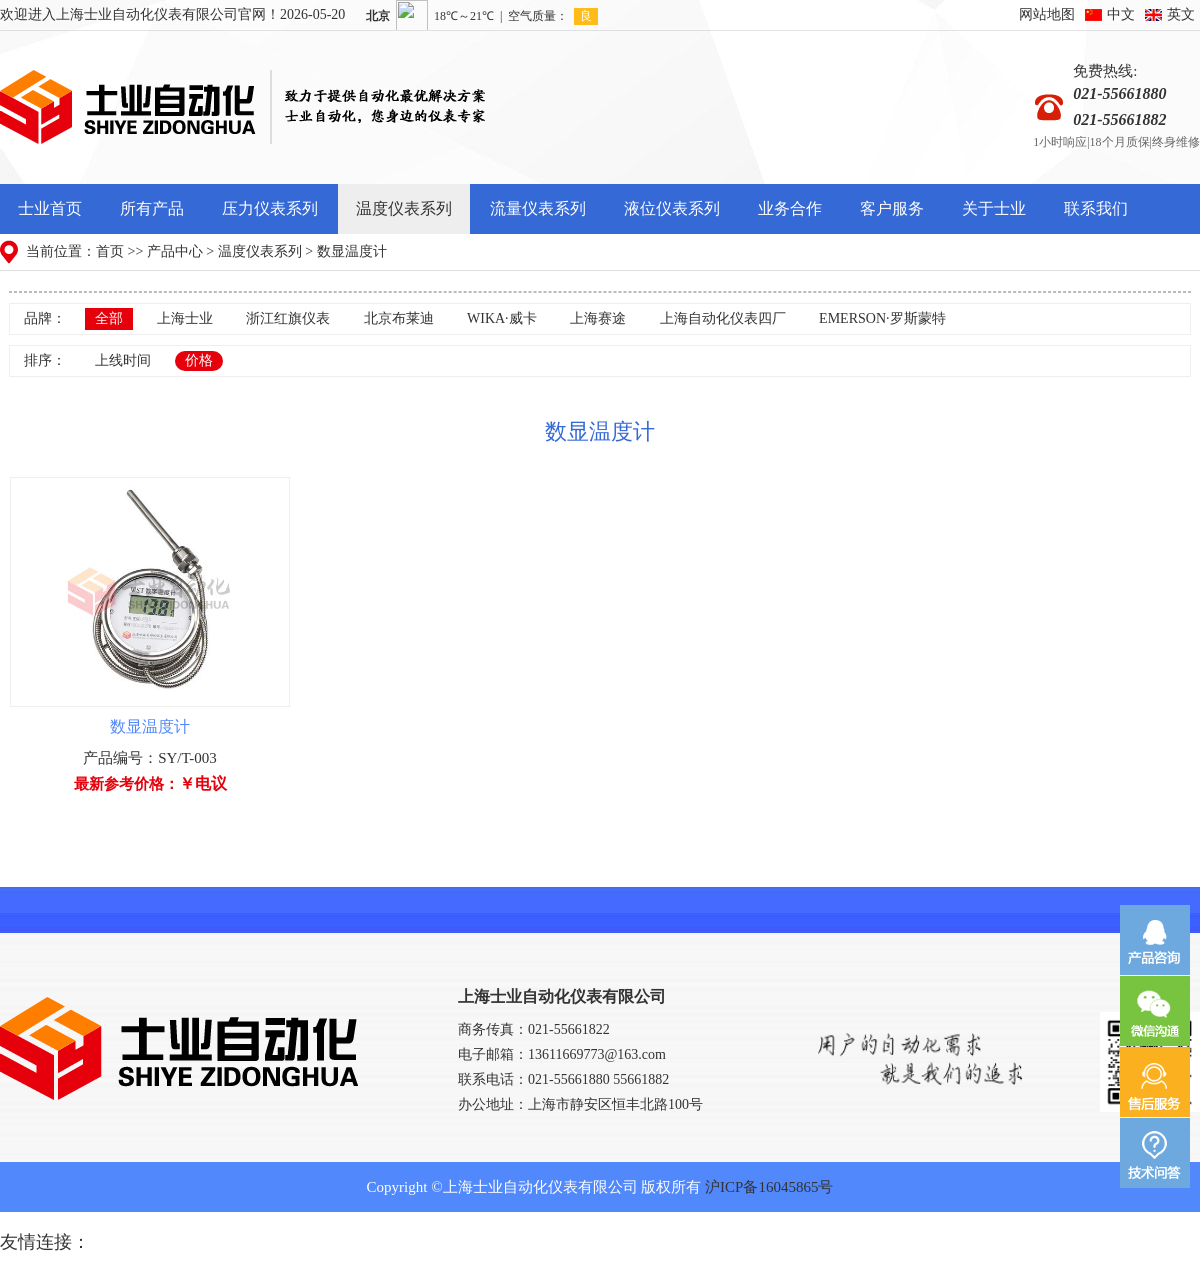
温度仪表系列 (404, 208)
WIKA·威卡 (502, 318)
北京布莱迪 (399, 318)
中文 (1121, 14)
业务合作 (790, 208)
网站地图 (1047, 14)
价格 (199, 360)
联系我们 (1096, 208)
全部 (109, 318)
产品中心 (175, 251)
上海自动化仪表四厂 (723, 318)
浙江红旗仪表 (288, 318)
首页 (110, 251)
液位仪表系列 (672, 208)
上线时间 (123, 360)
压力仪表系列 (270, 208)
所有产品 (152, 208)
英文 (1181, 14)
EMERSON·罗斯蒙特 (882, 318)
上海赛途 (598, 318)
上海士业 (185, 318)
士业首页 (50, 208)
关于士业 (994, 208)
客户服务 (892, 208)
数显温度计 (352, 251)
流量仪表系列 (538, 208)
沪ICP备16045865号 (769, 1187)
